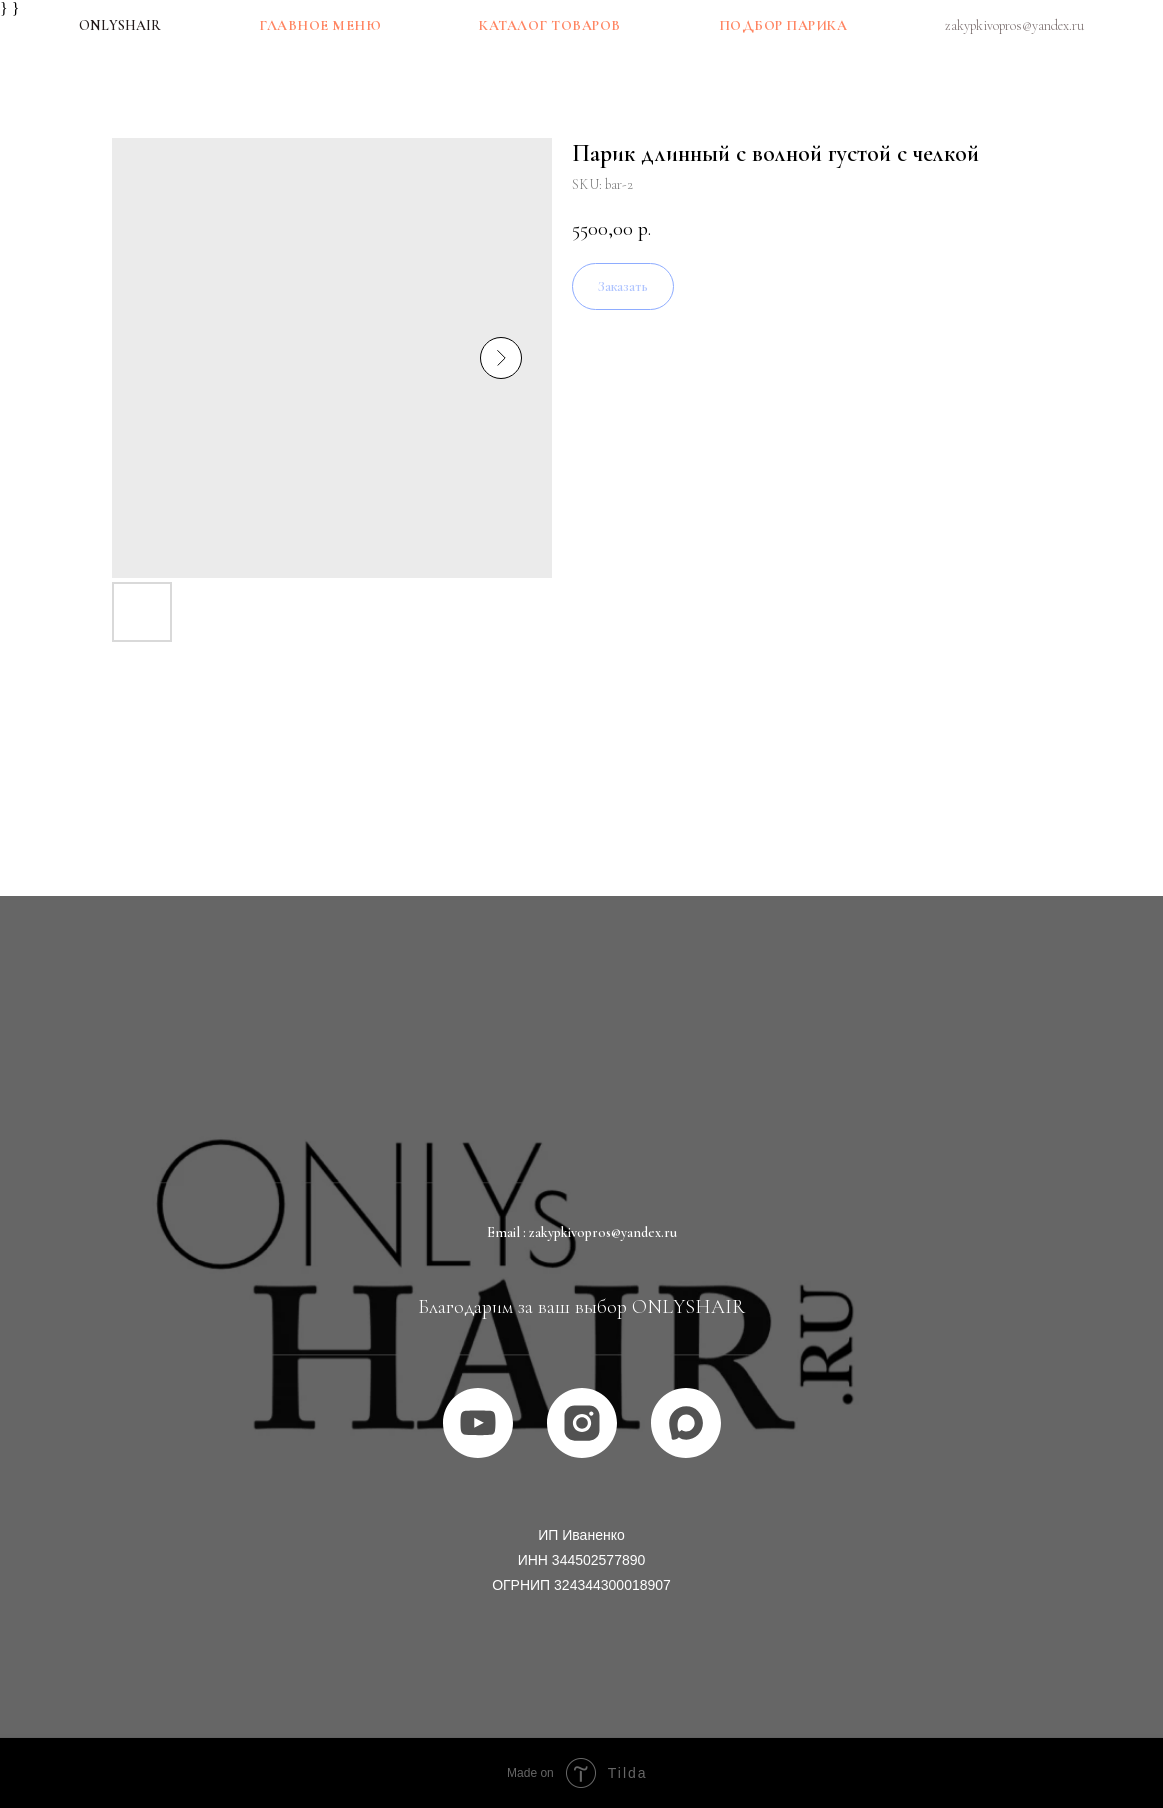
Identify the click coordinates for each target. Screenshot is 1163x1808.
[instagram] (582, 1423)
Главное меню (320, 25)
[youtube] (478, 1423)
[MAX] (686, 1423)
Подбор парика (783, 25)
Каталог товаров (550, 25)
